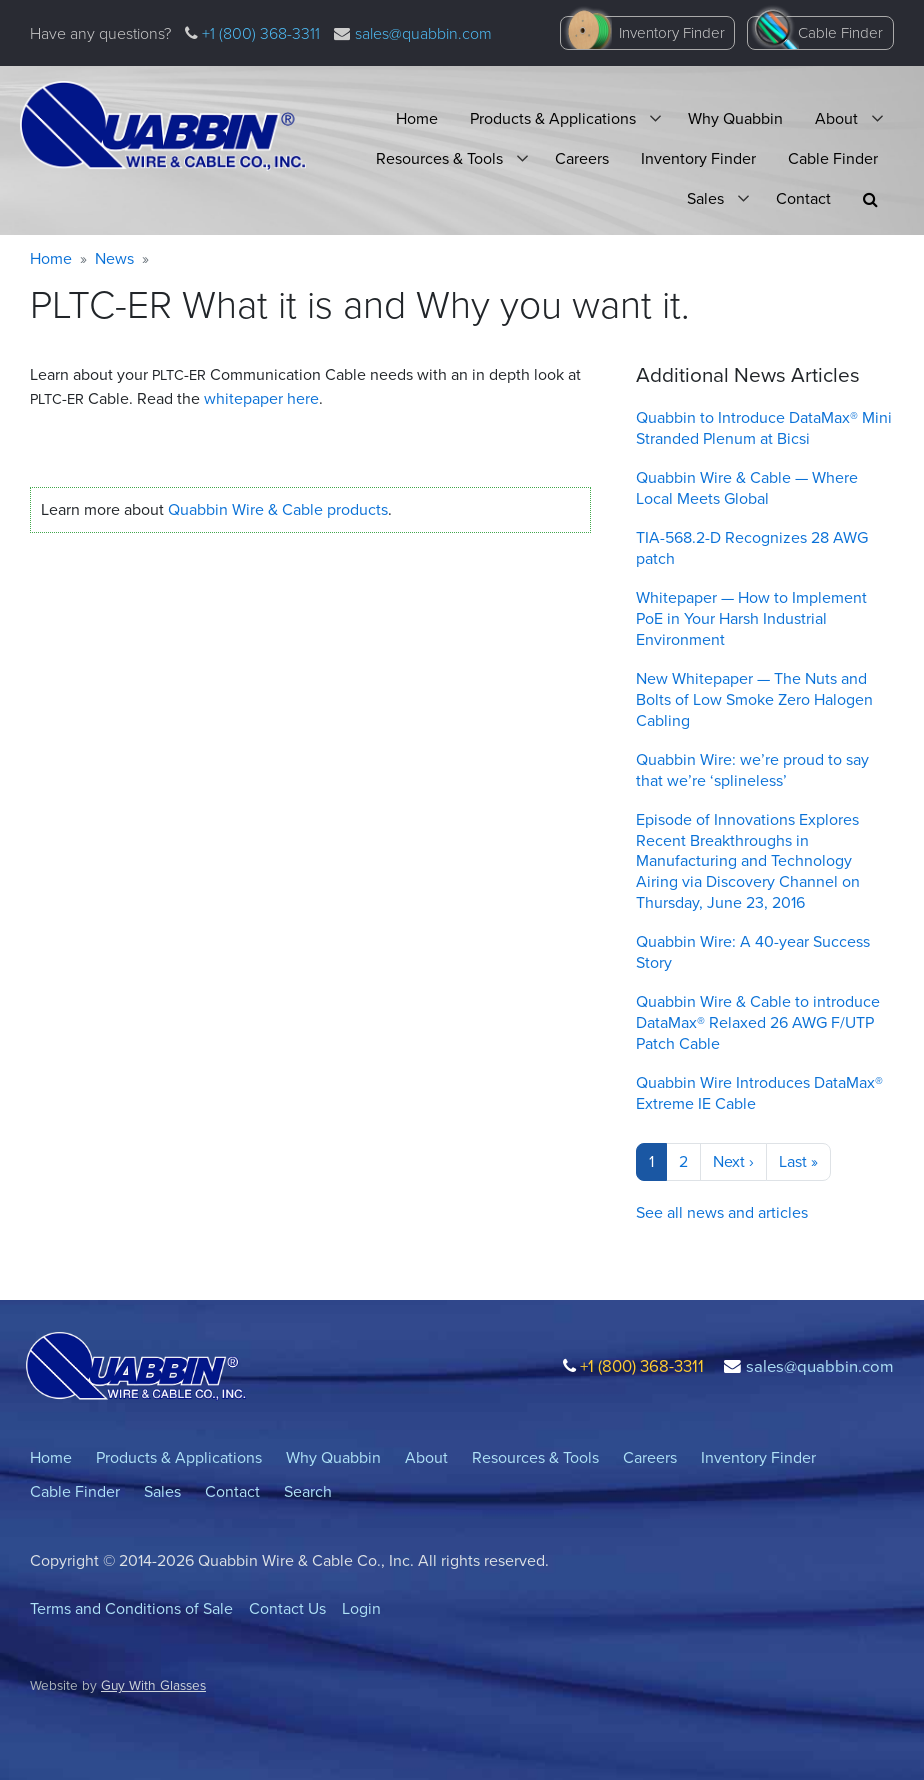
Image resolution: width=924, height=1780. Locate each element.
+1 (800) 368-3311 (259, 33)
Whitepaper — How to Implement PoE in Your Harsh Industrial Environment (751, 618)
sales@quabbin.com (423, 33)
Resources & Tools (439, 158)
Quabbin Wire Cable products (278, 509)
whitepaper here (261, 398)
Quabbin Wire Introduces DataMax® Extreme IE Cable (759, 1093)
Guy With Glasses (153, 1685)
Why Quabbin (735, 118)
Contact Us (287, 1608)
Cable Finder (840, 33)
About (836, 118)
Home (417, 118)
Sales (705, 198)
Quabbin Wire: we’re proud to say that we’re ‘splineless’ (752, 770)
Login (361, 1608)
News (114, 258)
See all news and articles (722, 1212)
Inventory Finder (672, 33)
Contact (803, 198)
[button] (870, 199)
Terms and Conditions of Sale (131, 1608)
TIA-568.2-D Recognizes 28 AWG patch (752, 548)
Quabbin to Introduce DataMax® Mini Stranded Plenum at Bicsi (764, 428)
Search (308, 1491)
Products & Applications (553, 118)
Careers (582, 158)
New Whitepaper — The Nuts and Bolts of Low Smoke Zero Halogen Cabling (754, 699)
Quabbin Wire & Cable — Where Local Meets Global (747, 488)
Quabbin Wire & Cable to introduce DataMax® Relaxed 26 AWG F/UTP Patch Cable (758, 1022)
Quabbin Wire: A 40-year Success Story (753, 952)
